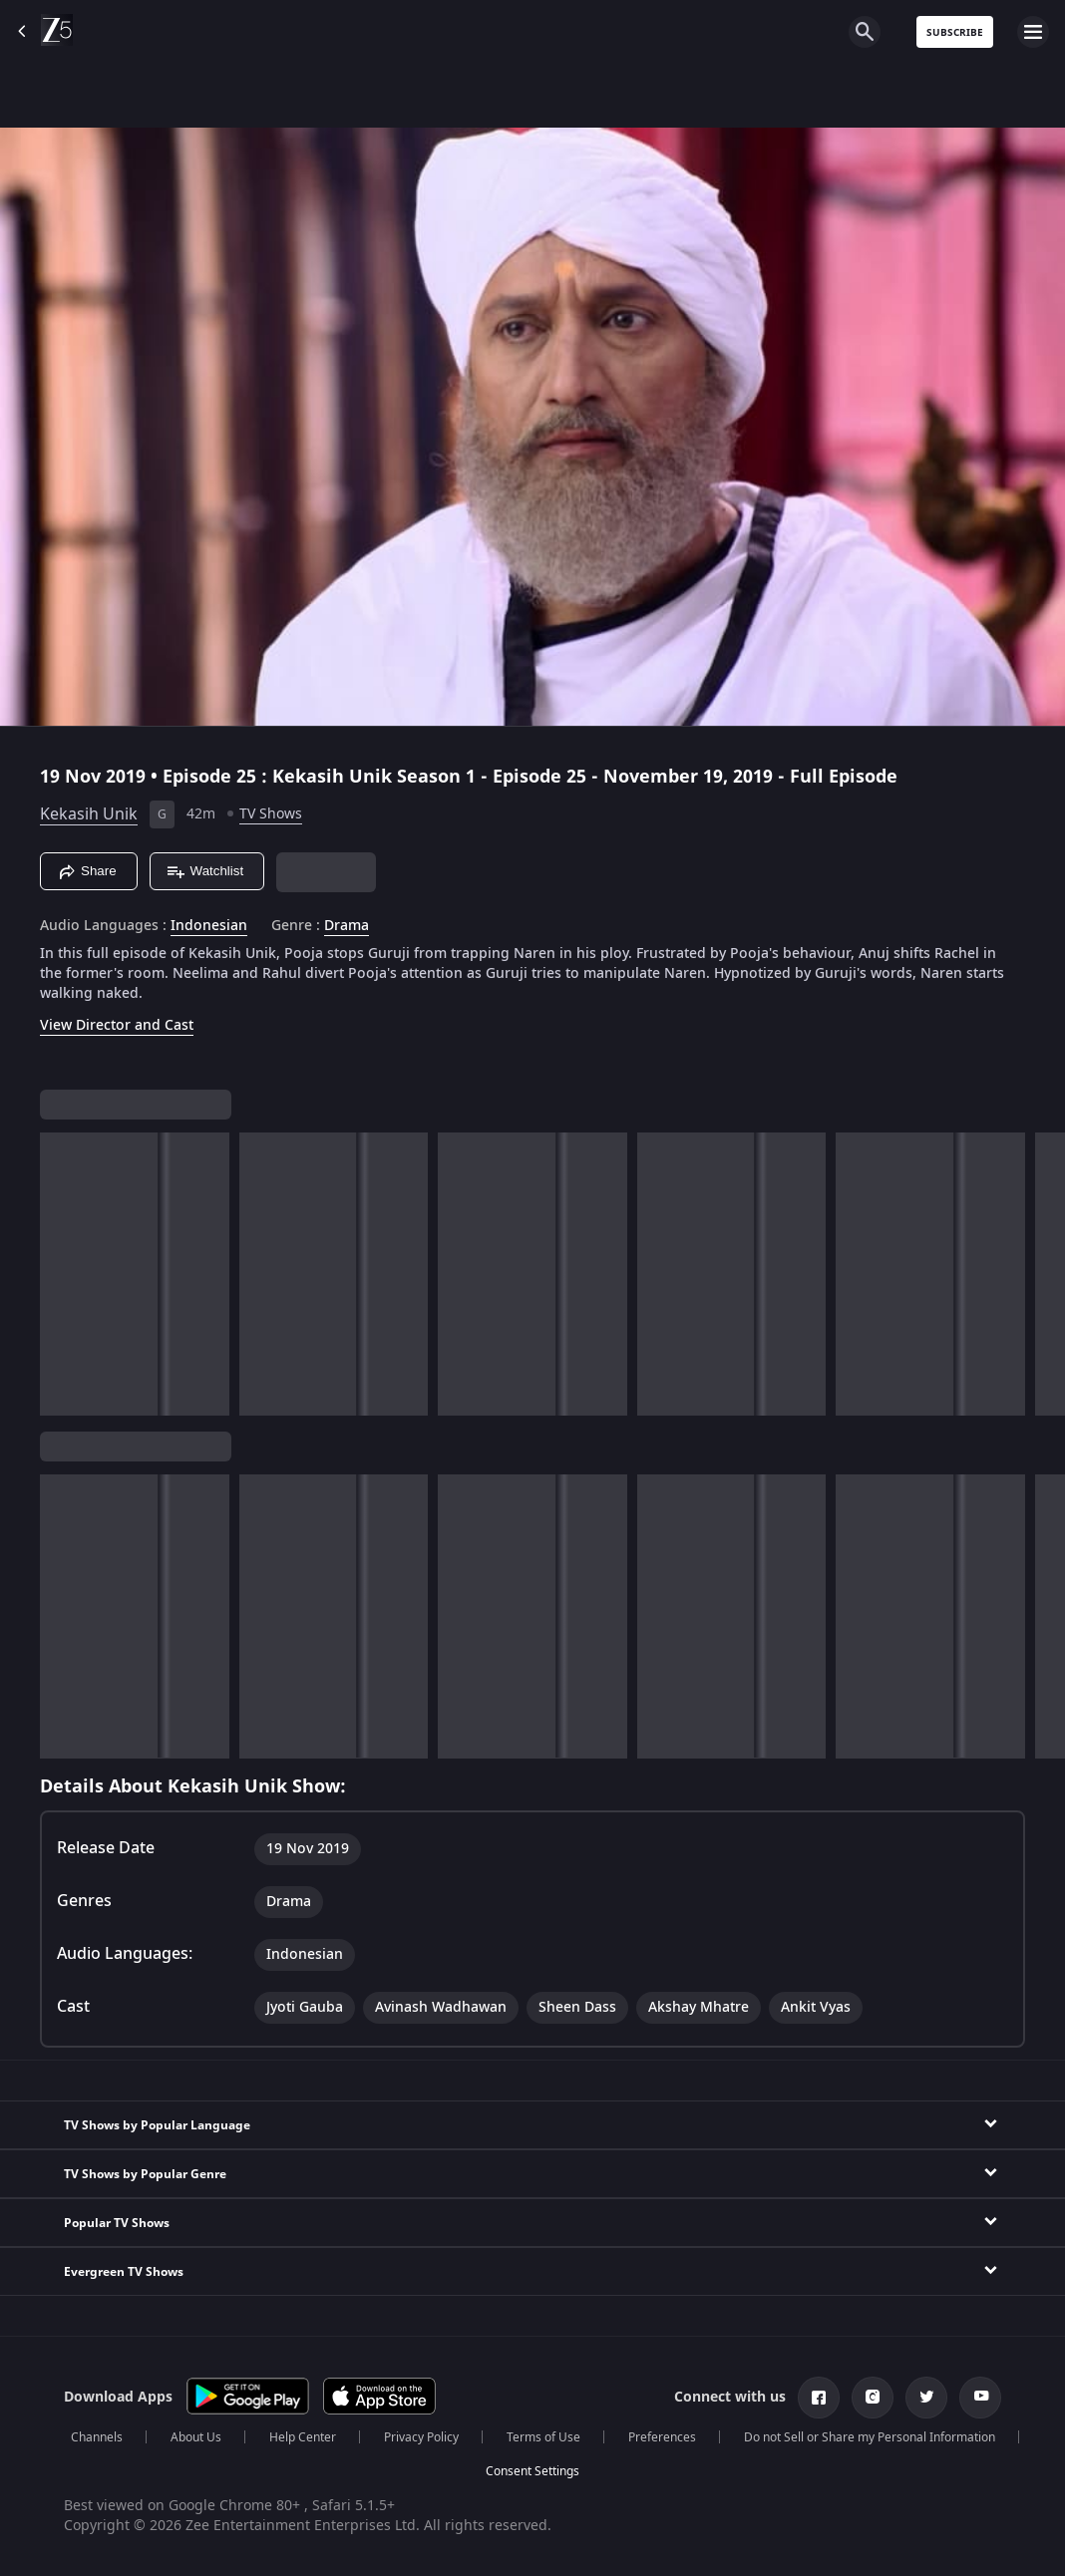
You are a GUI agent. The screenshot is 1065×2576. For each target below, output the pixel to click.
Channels (97, 2437)
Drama (346, 926)
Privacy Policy (421, 2437)
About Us (196, 2437)
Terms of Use (543, 2437)
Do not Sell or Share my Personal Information (869, 2437)
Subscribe (954, 32)
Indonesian (209, 926)
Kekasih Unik (89, 814)
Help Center (302, 2437)
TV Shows (270, 814)
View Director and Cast (116, 1025)
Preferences (662, 2437)
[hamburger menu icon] (1033, 32)
